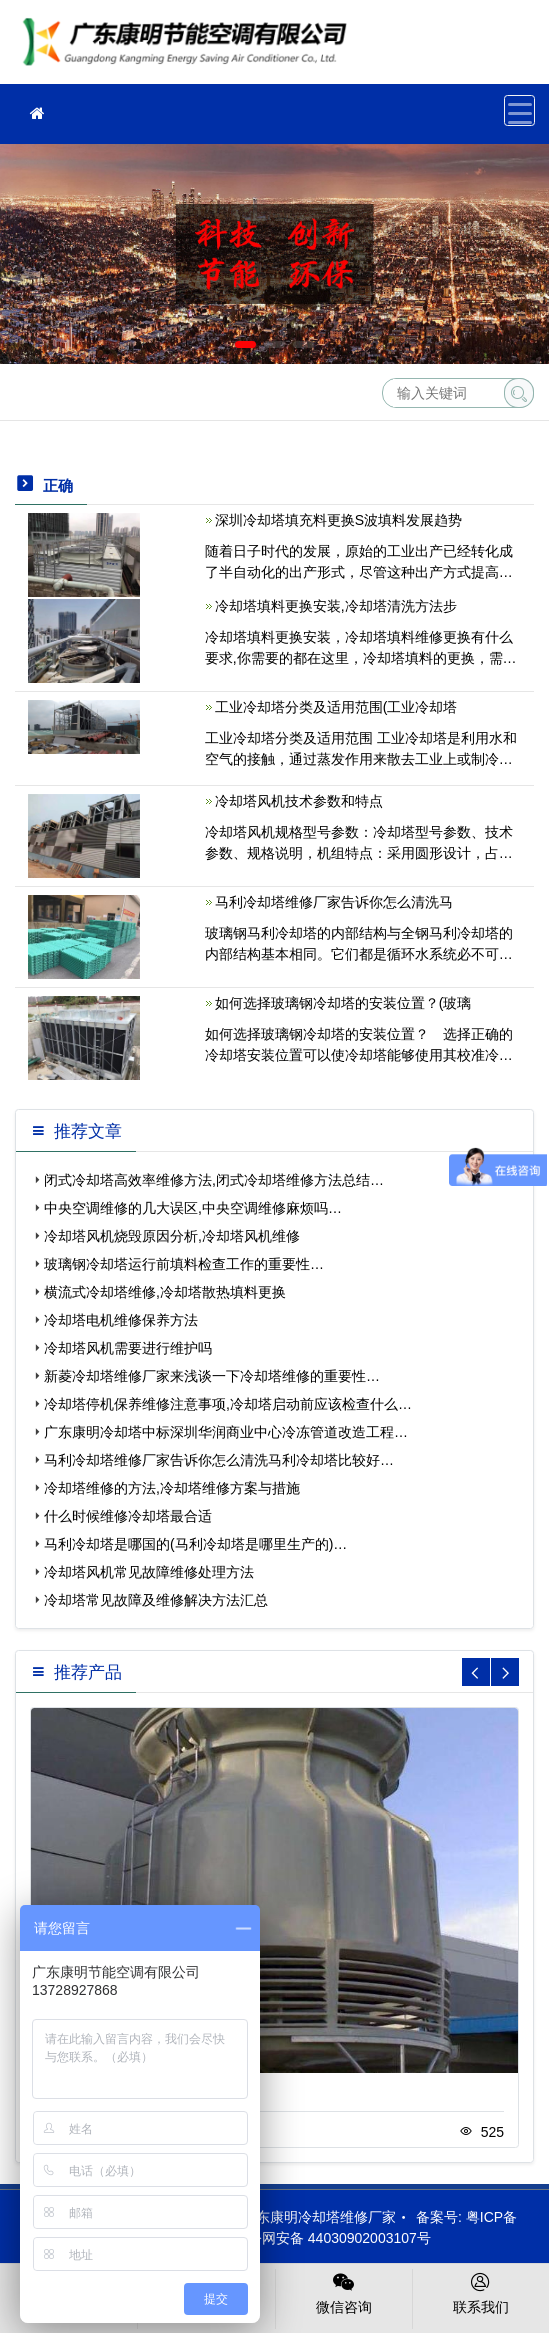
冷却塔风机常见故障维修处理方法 (149, 1572)
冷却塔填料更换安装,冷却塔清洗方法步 (336, 606)
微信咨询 (344, 2292)
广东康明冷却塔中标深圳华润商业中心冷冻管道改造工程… (226, 1432)
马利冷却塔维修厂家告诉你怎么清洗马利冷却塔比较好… (219, 1460)
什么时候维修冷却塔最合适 (128, 1516)
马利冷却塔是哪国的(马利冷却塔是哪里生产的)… (195, 1544)
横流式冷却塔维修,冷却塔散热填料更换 (165, 1292)
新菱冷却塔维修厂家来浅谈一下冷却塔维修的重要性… (212, 1376)
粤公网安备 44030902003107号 (322, 2238)
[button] (245, 344)
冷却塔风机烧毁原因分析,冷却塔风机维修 (172, 1236)
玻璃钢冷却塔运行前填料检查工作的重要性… (184, 1264)
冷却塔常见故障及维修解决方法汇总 (156, 1600)
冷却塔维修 (190, 48)
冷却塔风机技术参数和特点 (299, 801)
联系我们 (481, 2292)
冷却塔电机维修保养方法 (121, 1320)
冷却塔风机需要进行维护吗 (128, 1348)
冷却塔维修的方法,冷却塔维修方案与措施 (172, 1488)
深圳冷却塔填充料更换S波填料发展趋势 (338, 520)
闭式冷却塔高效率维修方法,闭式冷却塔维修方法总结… (214, 1180)
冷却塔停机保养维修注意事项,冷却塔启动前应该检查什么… (228, 1404)
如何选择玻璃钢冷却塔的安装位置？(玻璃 (343, 1003)
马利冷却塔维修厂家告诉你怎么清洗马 (334, 902)
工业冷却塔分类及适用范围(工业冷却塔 (336, 707)
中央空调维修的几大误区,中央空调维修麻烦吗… (193, 1208)
